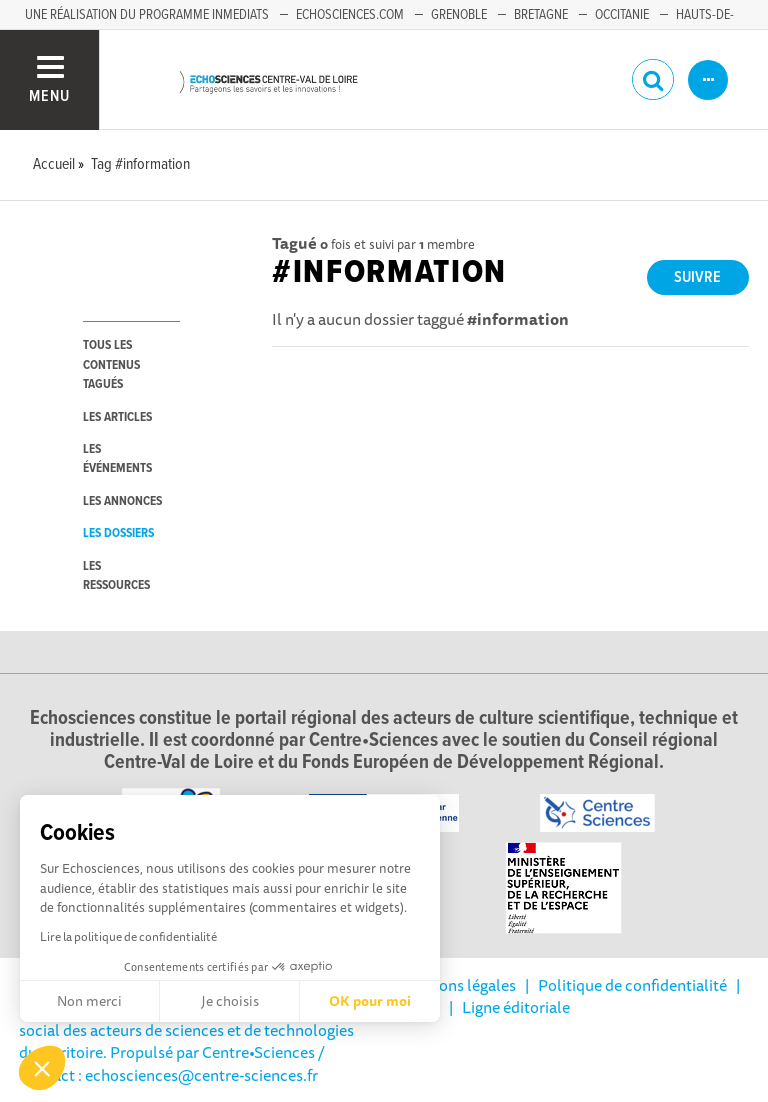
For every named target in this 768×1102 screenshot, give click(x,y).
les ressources (116, 576)
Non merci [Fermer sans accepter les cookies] (89, 1001)
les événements (117, 459)
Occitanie (622, 15)
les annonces (122, 501)
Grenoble (459, 15)
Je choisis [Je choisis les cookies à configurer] (230, 1001)
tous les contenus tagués (111, 365)
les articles (117, 417)
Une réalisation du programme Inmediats (147, 15)
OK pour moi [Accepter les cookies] (370, 1001)
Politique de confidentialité (632, 985)
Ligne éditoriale (516, 1007)
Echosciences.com (350, 15)
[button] (42, 1068)
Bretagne (541, 15)
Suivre (697, 277)
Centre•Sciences (258, 1052)
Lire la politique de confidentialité (128, 936)
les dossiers (118, 533)
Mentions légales (457, 985)
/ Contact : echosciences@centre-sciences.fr (172, 1063)
